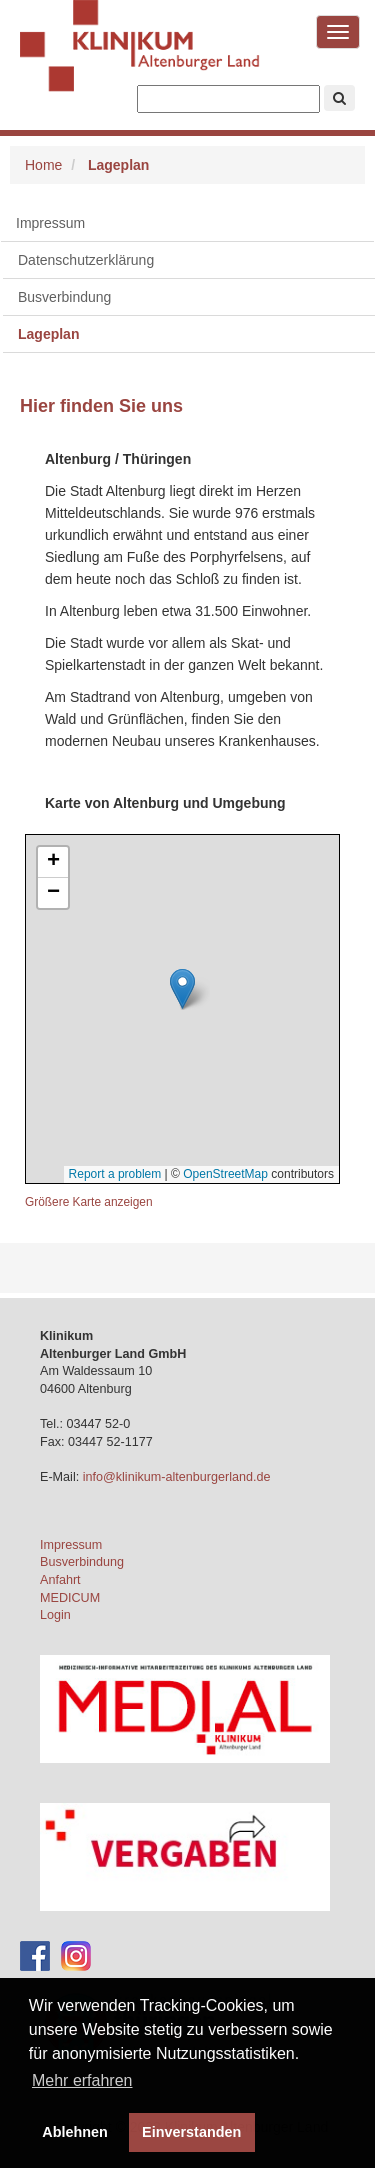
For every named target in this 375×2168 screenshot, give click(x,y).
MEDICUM (70, 1598)
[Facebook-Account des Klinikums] (35, 1956)
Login (55, 1615)
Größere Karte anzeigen (89, 1202)
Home (43, 165)
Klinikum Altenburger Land (140, 60)
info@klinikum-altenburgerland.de (178, 1477)
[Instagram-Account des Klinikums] (76, 1956)
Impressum (50, 223)
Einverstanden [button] (191, 2132)
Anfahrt (60, 1580)
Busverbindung (82, 1562)
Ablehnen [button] (75, 2132)
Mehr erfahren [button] (82, 2080)
